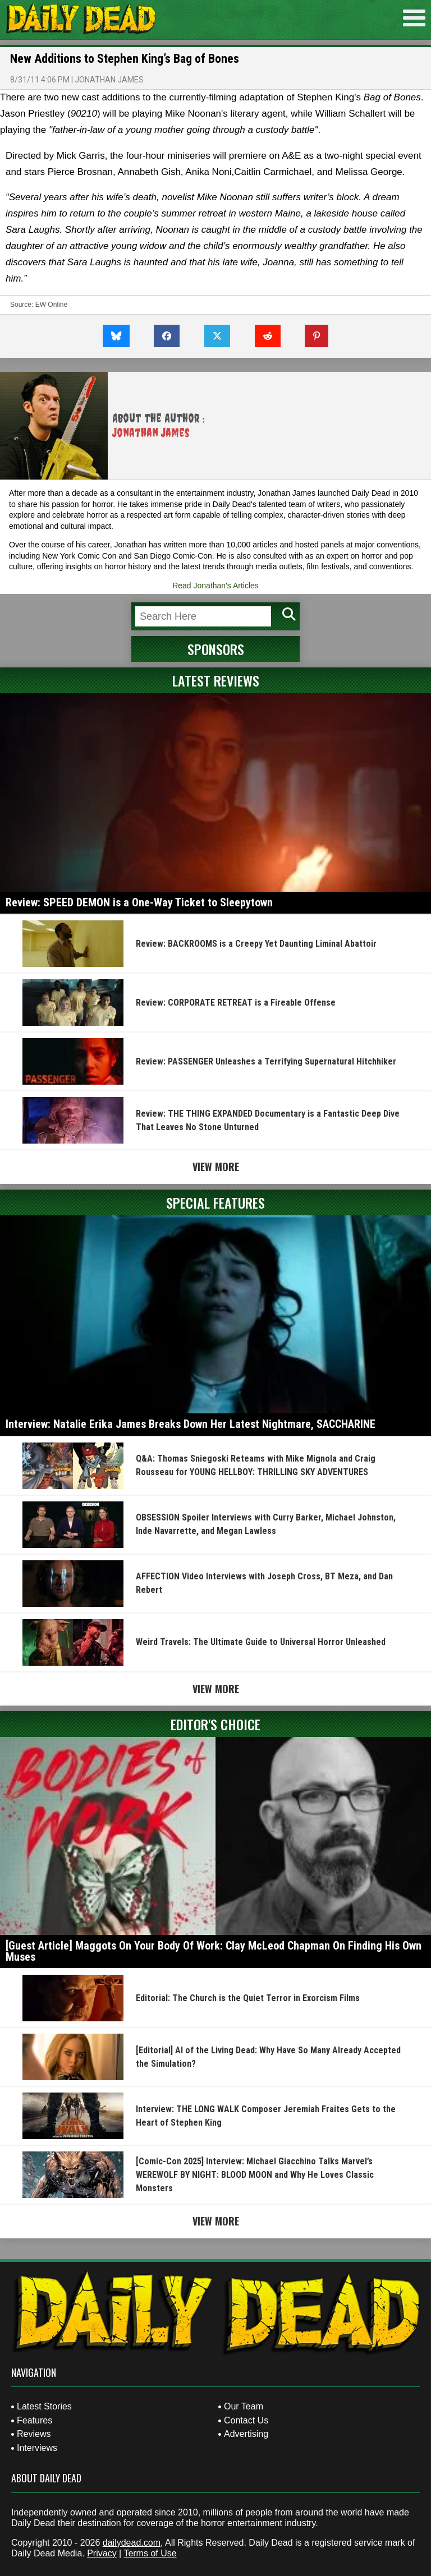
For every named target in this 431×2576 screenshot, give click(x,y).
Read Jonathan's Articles (215, 585)
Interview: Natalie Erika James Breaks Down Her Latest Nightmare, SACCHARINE (190, 1424)
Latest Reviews (215, 680)
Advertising (246, 2434)
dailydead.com (132, 2542)
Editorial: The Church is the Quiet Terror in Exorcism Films (248, 1998)
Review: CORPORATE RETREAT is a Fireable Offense (236, 1002)
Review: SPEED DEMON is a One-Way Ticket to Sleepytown (139, 902)
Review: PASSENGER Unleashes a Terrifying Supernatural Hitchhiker (266, 1061)
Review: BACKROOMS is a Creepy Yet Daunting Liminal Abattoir (256, 943)
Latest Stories (44, 2406)
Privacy (101, 2553)
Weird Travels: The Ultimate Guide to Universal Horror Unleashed (261, 1642)
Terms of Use (149, 2553)
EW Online (51, 304)
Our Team (243, 2406)
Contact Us (246, 2420)
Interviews (37, 2448)
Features (34, 2420)
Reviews (34, 2434)
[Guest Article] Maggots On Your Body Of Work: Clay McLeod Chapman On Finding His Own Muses (213, 1951)
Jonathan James (109, 79)
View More (215, 1166)
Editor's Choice (215, 1724)
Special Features (215, 1202)
